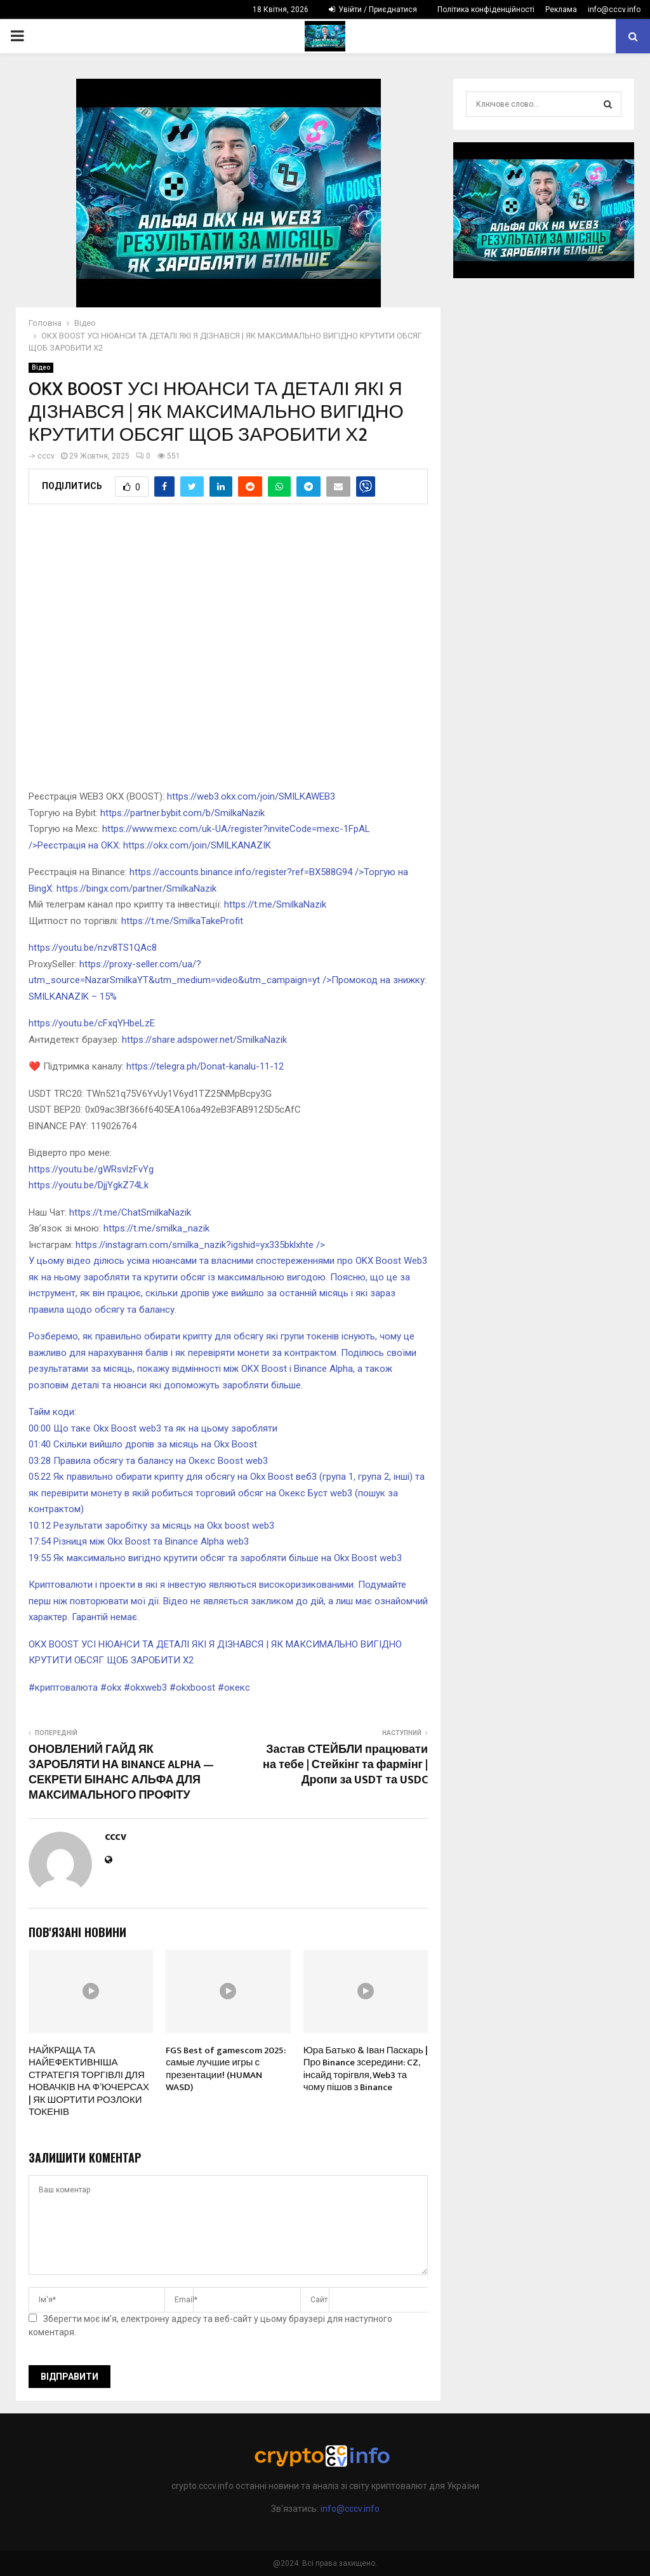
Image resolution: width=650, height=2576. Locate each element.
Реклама (561, 9)
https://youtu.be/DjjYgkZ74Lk (89, 1185)
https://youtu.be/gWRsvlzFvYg (91, 1169)
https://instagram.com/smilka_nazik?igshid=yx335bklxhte (228, 1277)
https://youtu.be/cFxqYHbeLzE (92, 1023)
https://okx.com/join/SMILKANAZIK (197, 845)
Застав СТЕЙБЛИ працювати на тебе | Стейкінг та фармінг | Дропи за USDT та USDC (345, 1765)
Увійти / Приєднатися (373, 9)
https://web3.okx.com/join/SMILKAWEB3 (251, 796)
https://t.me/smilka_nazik (156, 1228)
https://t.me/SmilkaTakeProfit (182, 921)
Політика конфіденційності (485, 9)
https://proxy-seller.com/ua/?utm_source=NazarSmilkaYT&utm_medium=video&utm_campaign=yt (228, 980)
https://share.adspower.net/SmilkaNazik (204, 1039)
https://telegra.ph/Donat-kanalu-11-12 (205, 1066)
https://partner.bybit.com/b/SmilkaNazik (182, 813)
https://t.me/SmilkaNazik (275, 904)
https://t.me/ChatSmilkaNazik (130, 1212)
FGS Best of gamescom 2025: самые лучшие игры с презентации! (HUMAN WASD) (226, 2069)
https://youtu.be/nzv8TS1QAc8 (93, 947)
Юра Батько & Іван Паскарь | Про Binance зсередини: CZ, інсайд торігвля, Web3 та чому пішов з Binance (365, 2069)
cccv (46, 456)
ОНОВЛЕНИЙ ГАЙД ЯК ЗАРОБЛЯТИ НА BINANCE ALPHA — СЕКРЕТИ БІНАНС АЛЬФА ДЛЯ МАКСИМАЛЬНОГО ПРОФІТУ (121, 1772)
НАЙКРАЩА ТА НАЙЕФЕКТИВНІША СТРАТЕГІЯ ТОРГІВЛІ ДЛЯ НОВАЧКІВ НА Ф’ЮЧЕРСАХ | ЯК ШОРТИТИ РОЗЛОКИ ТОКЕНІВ (89, 2082)
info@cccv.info (614, 9)
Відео (41, 367)
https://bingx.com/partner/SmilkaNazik (136, 888)
